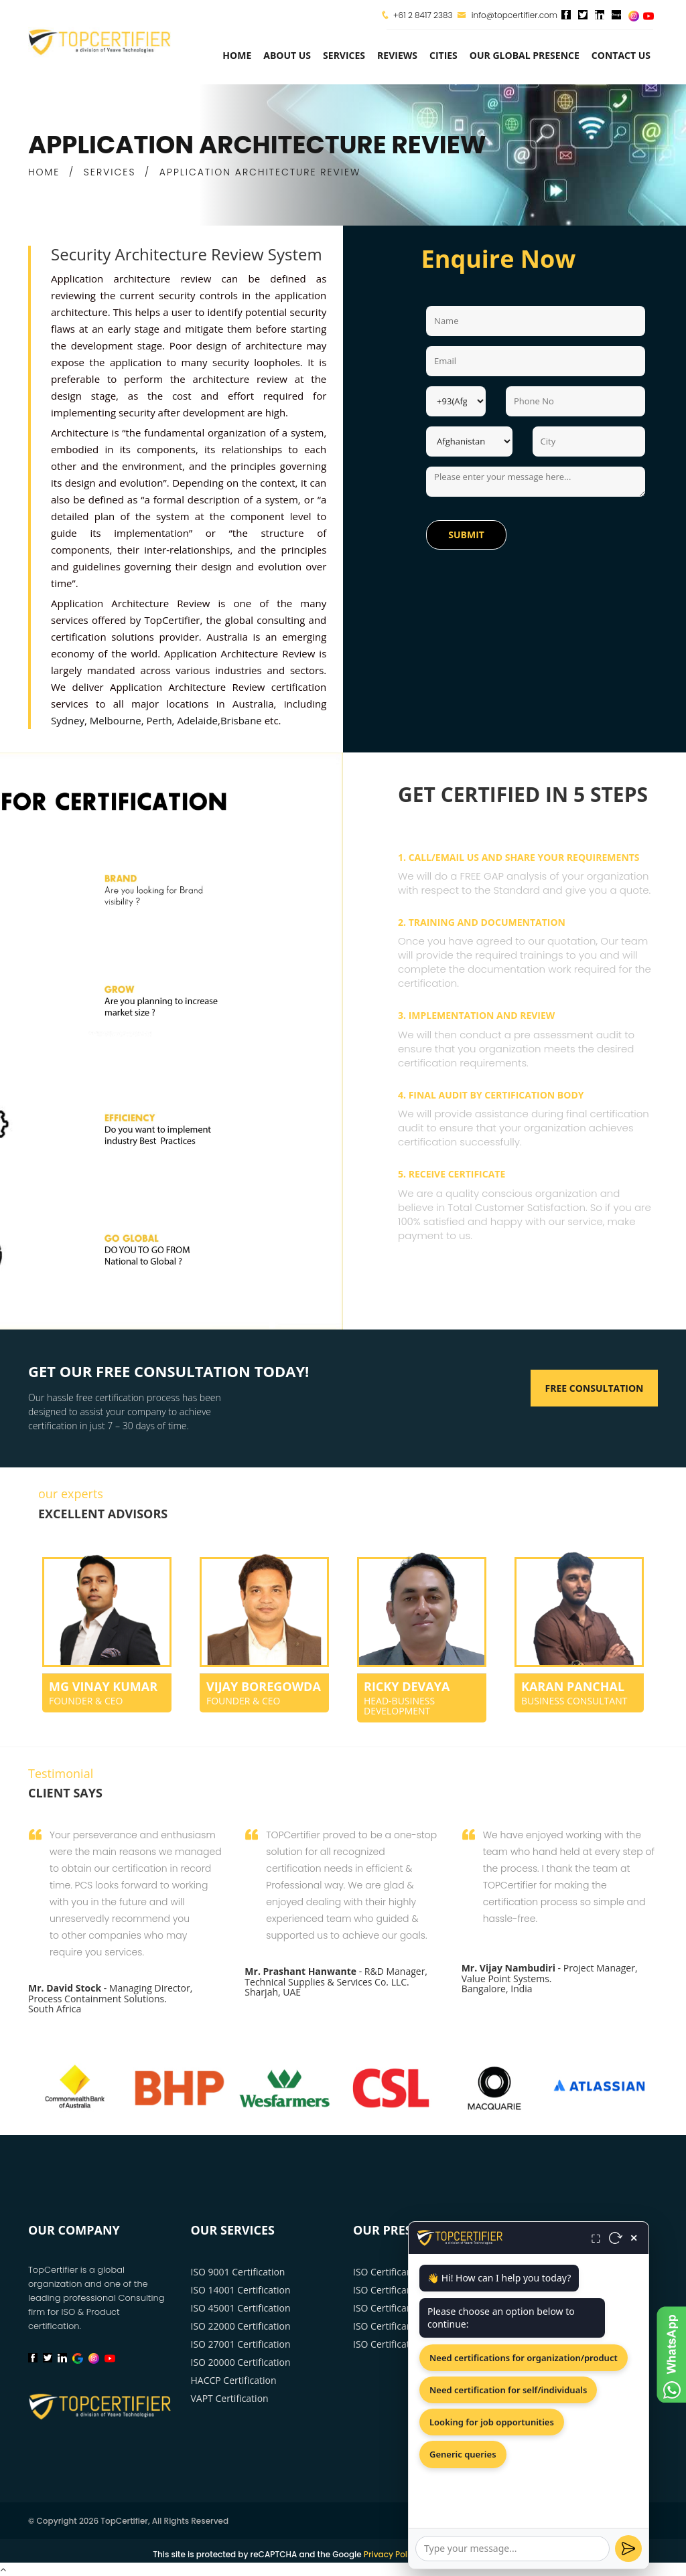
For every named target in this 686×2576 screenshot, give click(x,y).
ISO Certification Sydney (405, 2344)
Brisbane (241, 720)
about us (287, 55)
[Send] (628, 2548)
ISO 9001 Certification (238, 2271)
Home (236, 55)
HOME (44, 172)
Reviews (397, 55)
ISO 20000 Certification (241, 2362)
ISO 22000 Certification (241, 2326)
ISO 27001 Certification (241, 2344)
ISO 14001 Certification (241, 2289)
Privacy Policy (391, 2554)
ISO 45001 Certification (241, 2308)
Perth (159, 720)
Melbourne (115, 720)
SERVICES (110, 172)
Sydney (67, 720)
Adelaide (197, 720)
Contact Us (621, 55)
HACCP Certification (234, 2380)
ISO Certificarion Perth (401, 2326)
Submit (466, 534)
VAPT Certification (230, 2398)
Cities (443, 55)
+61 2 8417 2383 (423, 15)
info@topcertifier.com (507, 15)
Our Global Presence (524, 55)
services (344, 55)
